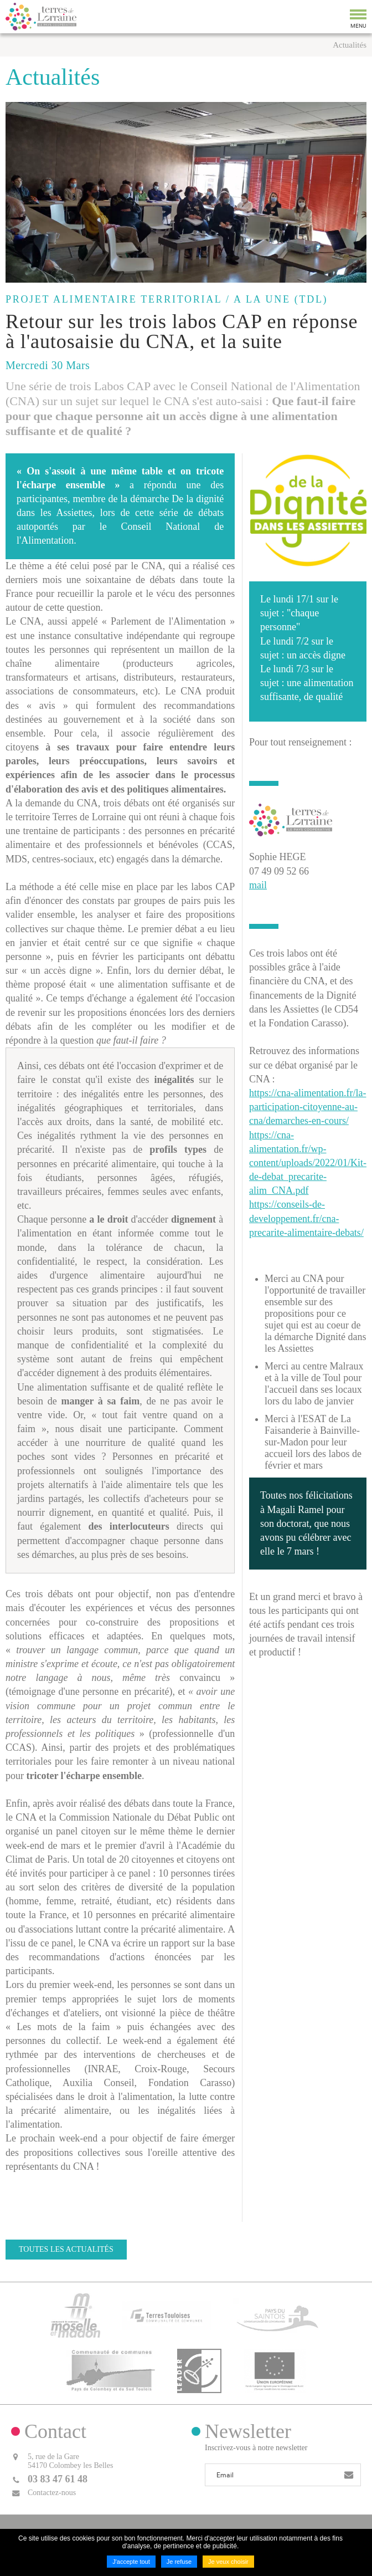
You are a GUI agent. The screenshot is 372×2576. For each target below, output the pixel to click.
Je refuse (179, 2561)
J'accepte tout (131, 2561)
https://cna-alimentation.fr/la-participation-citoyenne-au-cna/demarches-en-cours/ (307, 1106)
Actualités (349, 44)
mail (258, 885)
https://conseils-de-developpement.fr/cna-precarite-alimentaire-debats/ (306, 1218)
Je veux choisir (228, 2561)
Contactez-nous (52, 2492)
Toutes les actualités (66, 2249)
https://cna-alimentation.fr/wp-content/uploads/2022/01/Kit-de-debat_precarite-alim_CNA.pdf (307, 1163)
